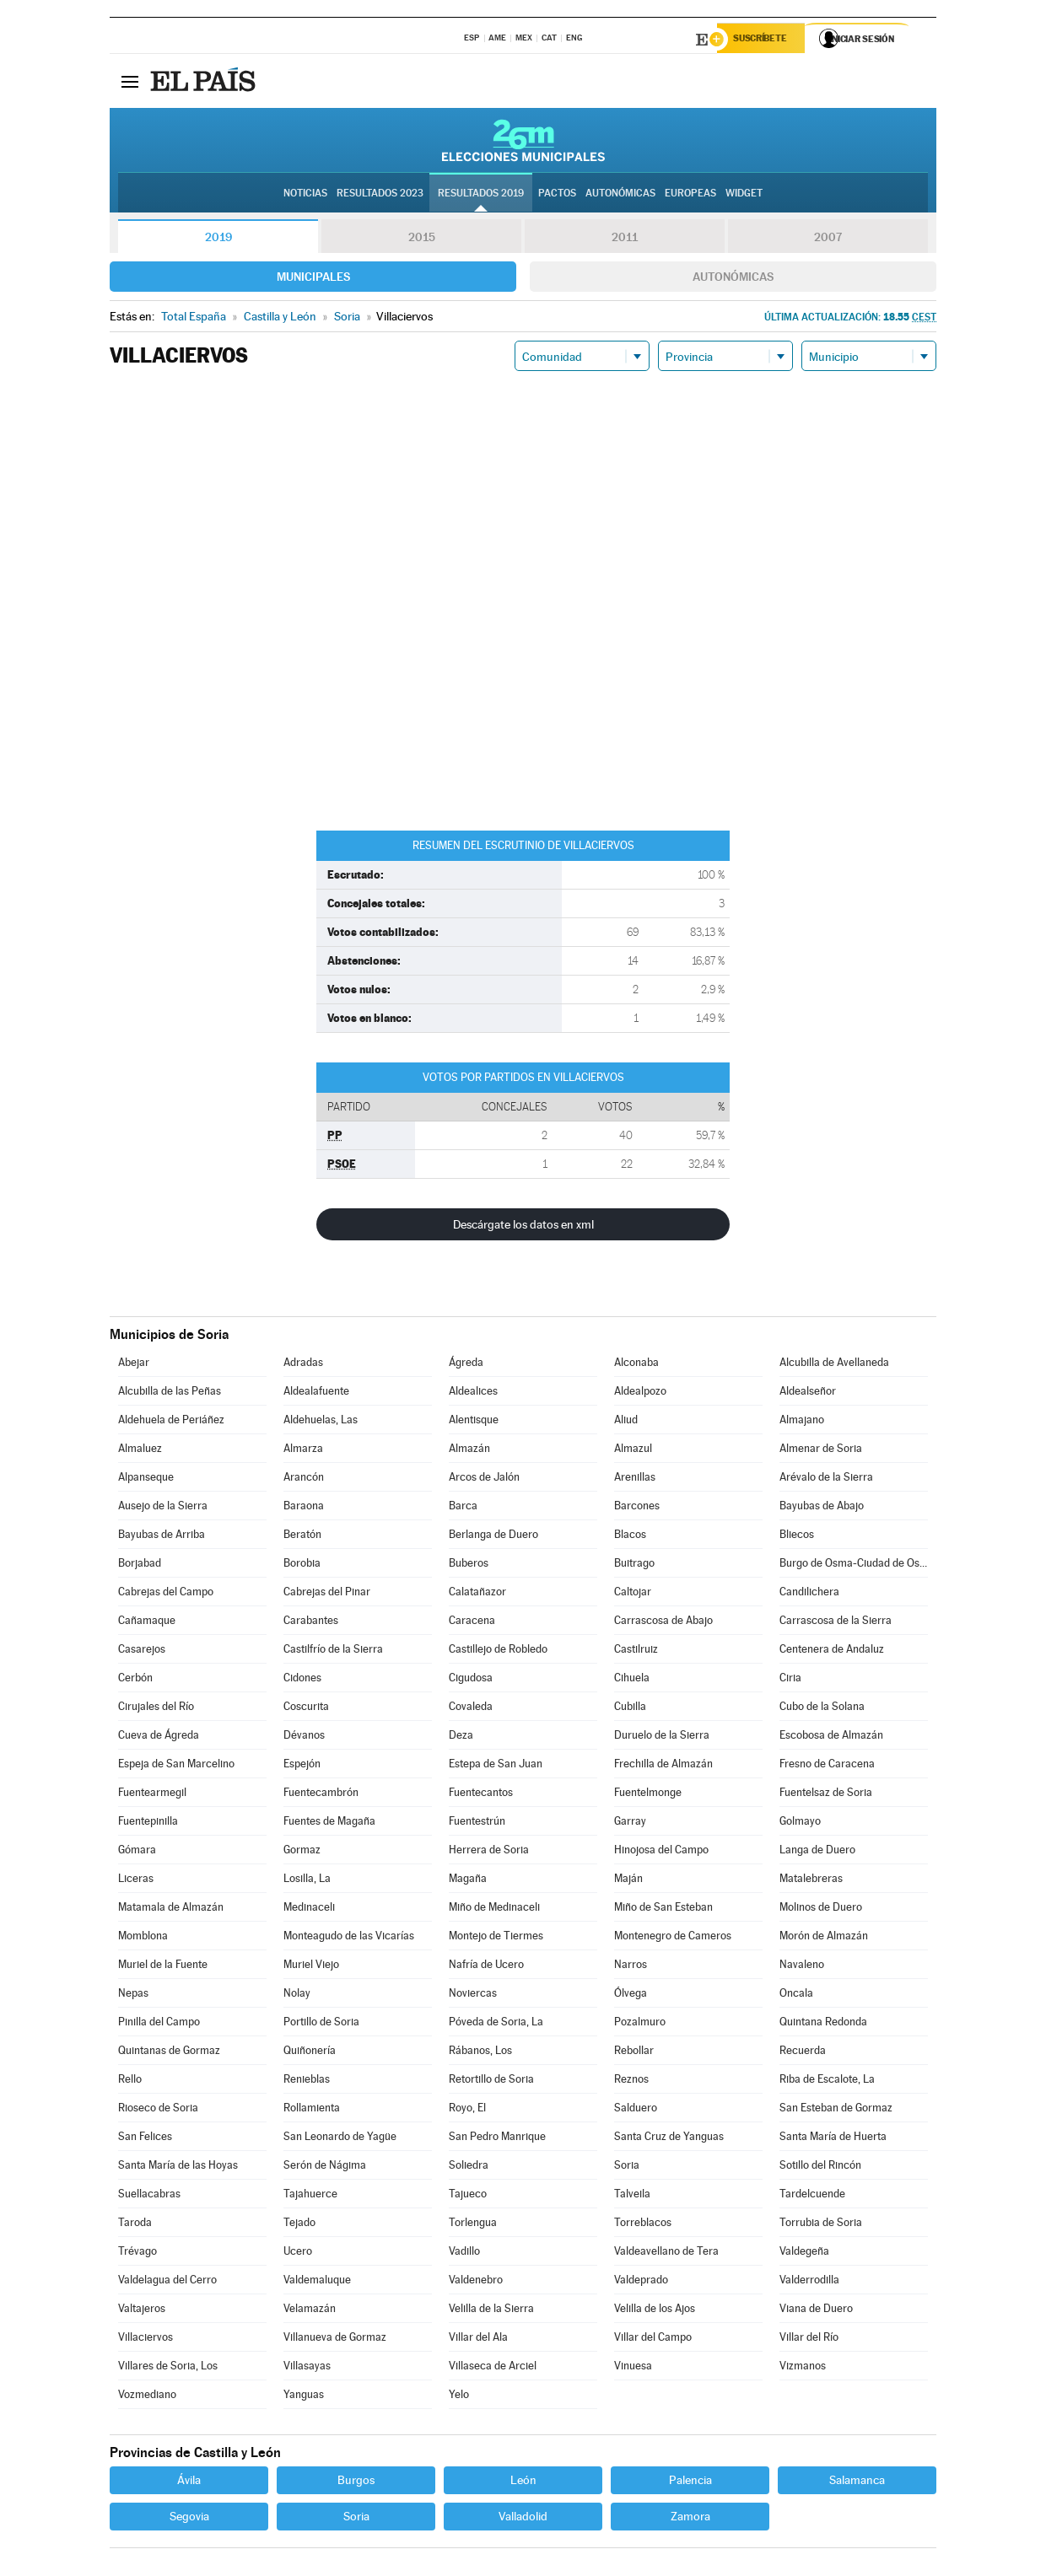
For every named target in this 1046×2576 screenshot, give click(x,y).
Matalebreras (811, 1880)
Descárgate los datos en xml (523, 1227)
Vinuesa (633, 2368)
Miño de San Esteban (663, 1909)
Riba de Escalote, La (827, 2081)
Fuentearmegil (152, 1794)
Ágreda (466, 1364)
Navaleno (801, 1966)
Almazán (469, 1450)
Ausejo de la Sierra (163, 1508)
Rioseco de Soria (158, 2110)
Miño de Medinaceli (494, 1909)
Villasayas (307, 2368)
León (523, 2482)
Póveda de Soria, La (496, 2024)
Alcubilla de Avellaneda (834, 1364)
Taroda (135, 2224)
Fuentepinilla (148, 1823)
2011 (625, 239)
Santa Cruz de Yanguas (669, 2138)
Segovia (189, 2518)
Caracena (472, 1622)
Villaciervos (145, 2339)
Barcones (637, 1508)
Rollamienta (311, 2110)
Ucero (297, 2253)
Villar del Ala (478, 2339)
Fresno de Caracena (827, 1766)
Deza (461, 1737)
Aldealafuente (316, 1393)
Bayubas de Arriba (161, 1536)
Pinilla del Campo (159, 2024)
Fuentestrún (477, 1823)
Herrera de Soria (489, 1852)
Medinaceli (309, 1909)
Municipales (313, 279)
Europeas (690, 195)
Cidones (302, 1680)
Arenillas (634, 1479)
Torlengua (473, 2224)
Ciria (790, 1680)
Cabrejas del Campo (165, 1594)
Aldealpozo (640, 1393)
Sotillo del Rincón (820, 2167)
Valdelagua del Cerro (167, 2282)
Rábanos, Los (480, 2052)
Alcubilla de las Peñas (169, 1393)
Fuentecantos (481, 1794)
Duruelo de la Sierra (661, 1737)
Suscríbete (764, 40)
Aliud (626, 1422)
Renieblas (306, 2081)
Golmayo (800, 1823)
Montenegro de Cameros (672, 1938)
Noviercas (473, 1995)
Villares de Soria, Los (168, 2368)
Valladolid (523, 2518)
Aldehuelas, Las (320, 1422)
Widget (744, 195)
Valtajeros (141, 2310)
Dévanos (304, 1737)
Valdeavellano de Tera (666, 2253)
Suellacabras (149, 2196)
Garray (630, 1823)
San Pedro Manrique (497, 2138)
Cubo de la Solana (822, 1708)
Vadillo (464, 2253)
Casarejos (141, 1651)
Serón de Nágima (324, 2167)
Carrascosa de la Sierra (835, 1622)
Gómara (137, 1852)
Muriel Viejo (311, 1966)
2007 (828, 239)
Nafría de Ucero (486, 1966)
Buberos (468, 1565)
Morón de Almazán (823, 1938)
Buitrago (634, 1565)
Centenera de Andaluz (831, 1651)
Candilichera (809, 1594)
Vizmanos (802, 2368)
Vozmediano (147, 2396)
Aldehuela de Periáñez (171, 1422)
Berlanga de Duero (493, 1536)
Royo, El (467, 2110)
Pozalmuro (640, 2024)
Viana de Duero (816, 2310)
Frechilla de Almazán (663, 1766)
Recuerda (802, 2052)
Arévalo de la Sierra (826, 1479)
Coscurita (306, 1708)
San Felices (145, 2138)
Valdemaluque (317, 2282)
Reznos (631, 2081)
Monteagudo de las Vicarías (348, 1938)
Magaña (468, 1880)
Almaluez (140, 1450)
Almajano (801, 1422)
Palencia (690, 2482)
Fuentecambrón (321, 1794)
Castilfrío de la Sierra (333, 1651)
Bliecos (796, 1536)
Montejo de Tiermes (496, 1938)
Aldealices (473, 1393)
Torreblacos (642, 2224)
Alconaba (636, 1364)
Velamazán (309, 2310)
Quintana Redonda (823, 2024)
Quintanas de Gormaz (169, 2052)
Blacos (630, 1536)
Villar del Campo (653, 2339)
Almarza (303, 1450)
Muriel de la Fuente (163, 1966)
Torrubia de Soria (820, 2224)
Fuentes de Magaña (329, 1823)
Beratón (302, 1536)
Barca (463, 1508)
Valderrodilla (809, 2282)
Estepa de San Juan (495, 1766)
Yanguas (303, 2396)
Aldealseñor (807, 1393)
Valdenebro (476, 2282)
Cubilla (630, 1708)
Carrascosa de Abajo (663, 1622)
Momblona (143, 1938)
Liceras (136, 1880)
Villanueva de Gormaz (334, 2339)
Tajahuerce (310, 2196)
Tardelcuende (812, 2196)
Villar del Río (808, 2339)
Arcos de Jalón (484, 1479)
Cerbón (135, 1680)
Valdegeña (804, 2253)
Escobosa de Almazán (831, 1737)
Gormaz (302, 1852)
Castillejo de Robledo (498, 1651)
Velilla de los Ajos (654, 2310)
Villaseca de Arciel (492, 2368)
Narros (630, 1966)
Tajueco (468, 2196)
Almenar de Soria (820, 1450)
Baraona (303, 1508)
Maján (628, 1880)
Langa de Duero (817, 1852)
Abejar (133, 1364)
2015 (421, 239)
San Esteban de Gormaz (835, 2110)
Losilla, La (307, 1880)
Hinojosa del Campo (661, 1852)
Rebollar (634, 2052)
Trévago (137, 2253)
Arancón (303, 1479)
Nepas (133, 1995)
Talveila (632, 2196)
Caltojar (632, 1594)
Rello (130, 2081)
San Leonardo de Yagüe (339, 2138)
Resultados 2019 (481, 195)
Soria (626, 2167)
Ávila (189, 2482)
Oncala (796, 1995)
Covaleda (471, 1708)
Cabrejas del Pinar (326, 1594)
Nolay (296, 1995)
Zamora (690, 2518)
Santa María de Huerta (833, 2138)
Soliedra (468, 2167)
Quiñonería (309, 2052)
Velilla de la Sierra (491, 2310)
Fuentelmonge (648, 1794)
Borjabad (139, 1565)
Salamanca (857, 2482)
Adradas (303, 1364)
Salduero (635, 2110)
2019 (218, 239)
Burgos (356, 2482)
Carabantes (310, 1622)
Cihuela (632, 1680)
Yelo (459, 2396)
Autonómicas (733, 279)
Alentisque (474, 1422)
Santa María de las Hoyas (178, 2167)
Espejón (302, 1766)
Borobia (302, 1565)
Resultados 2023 (380, 195)
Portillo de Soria (321, 2024)
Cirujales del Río (156, 1708)
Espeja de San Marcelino (176, 1766)
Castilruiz (636, 1651)
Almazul (633, 1450)
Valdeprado (641, 2282)
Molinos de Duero (820, 1909)
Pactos (557, 195)
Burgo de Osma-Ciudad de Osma (853, 1565)
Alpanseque (146, 1479)
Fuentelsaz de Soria (825, 1794)
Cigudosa (471, 1680)
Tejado (299, 2224)
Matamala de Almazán (171, 1909)
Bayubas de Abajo (821, 1508)
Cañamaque (146, 1622)
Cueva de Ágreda (158, 1737)
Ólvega (630, 1995)
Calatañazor (477, 1594)
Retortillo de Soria (491, 2081)
